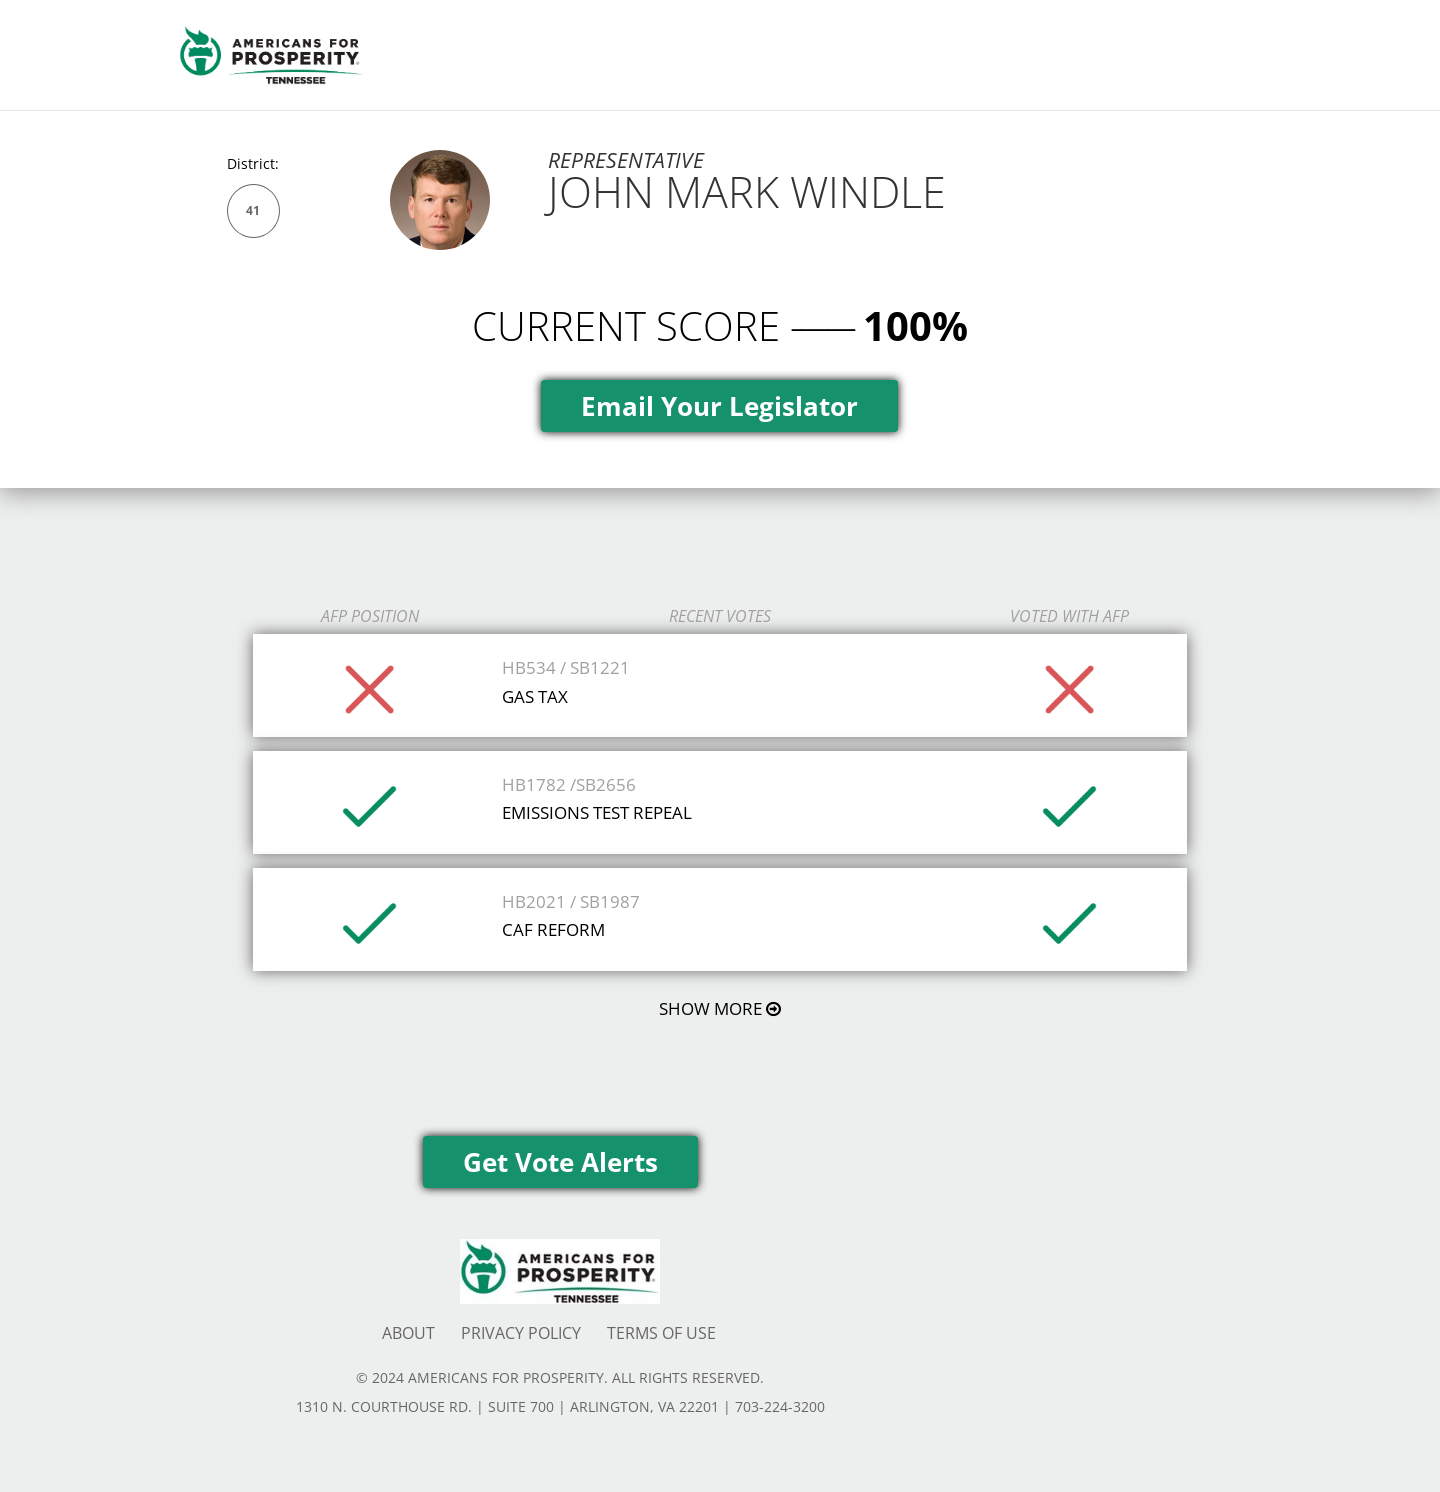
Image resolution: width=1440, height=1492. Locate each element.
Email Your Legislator (719, 406)
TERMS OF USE (661, 1333)
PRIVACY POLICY (521, 1333)
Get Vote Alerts (560, 1162)
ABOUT (408, 1333)
